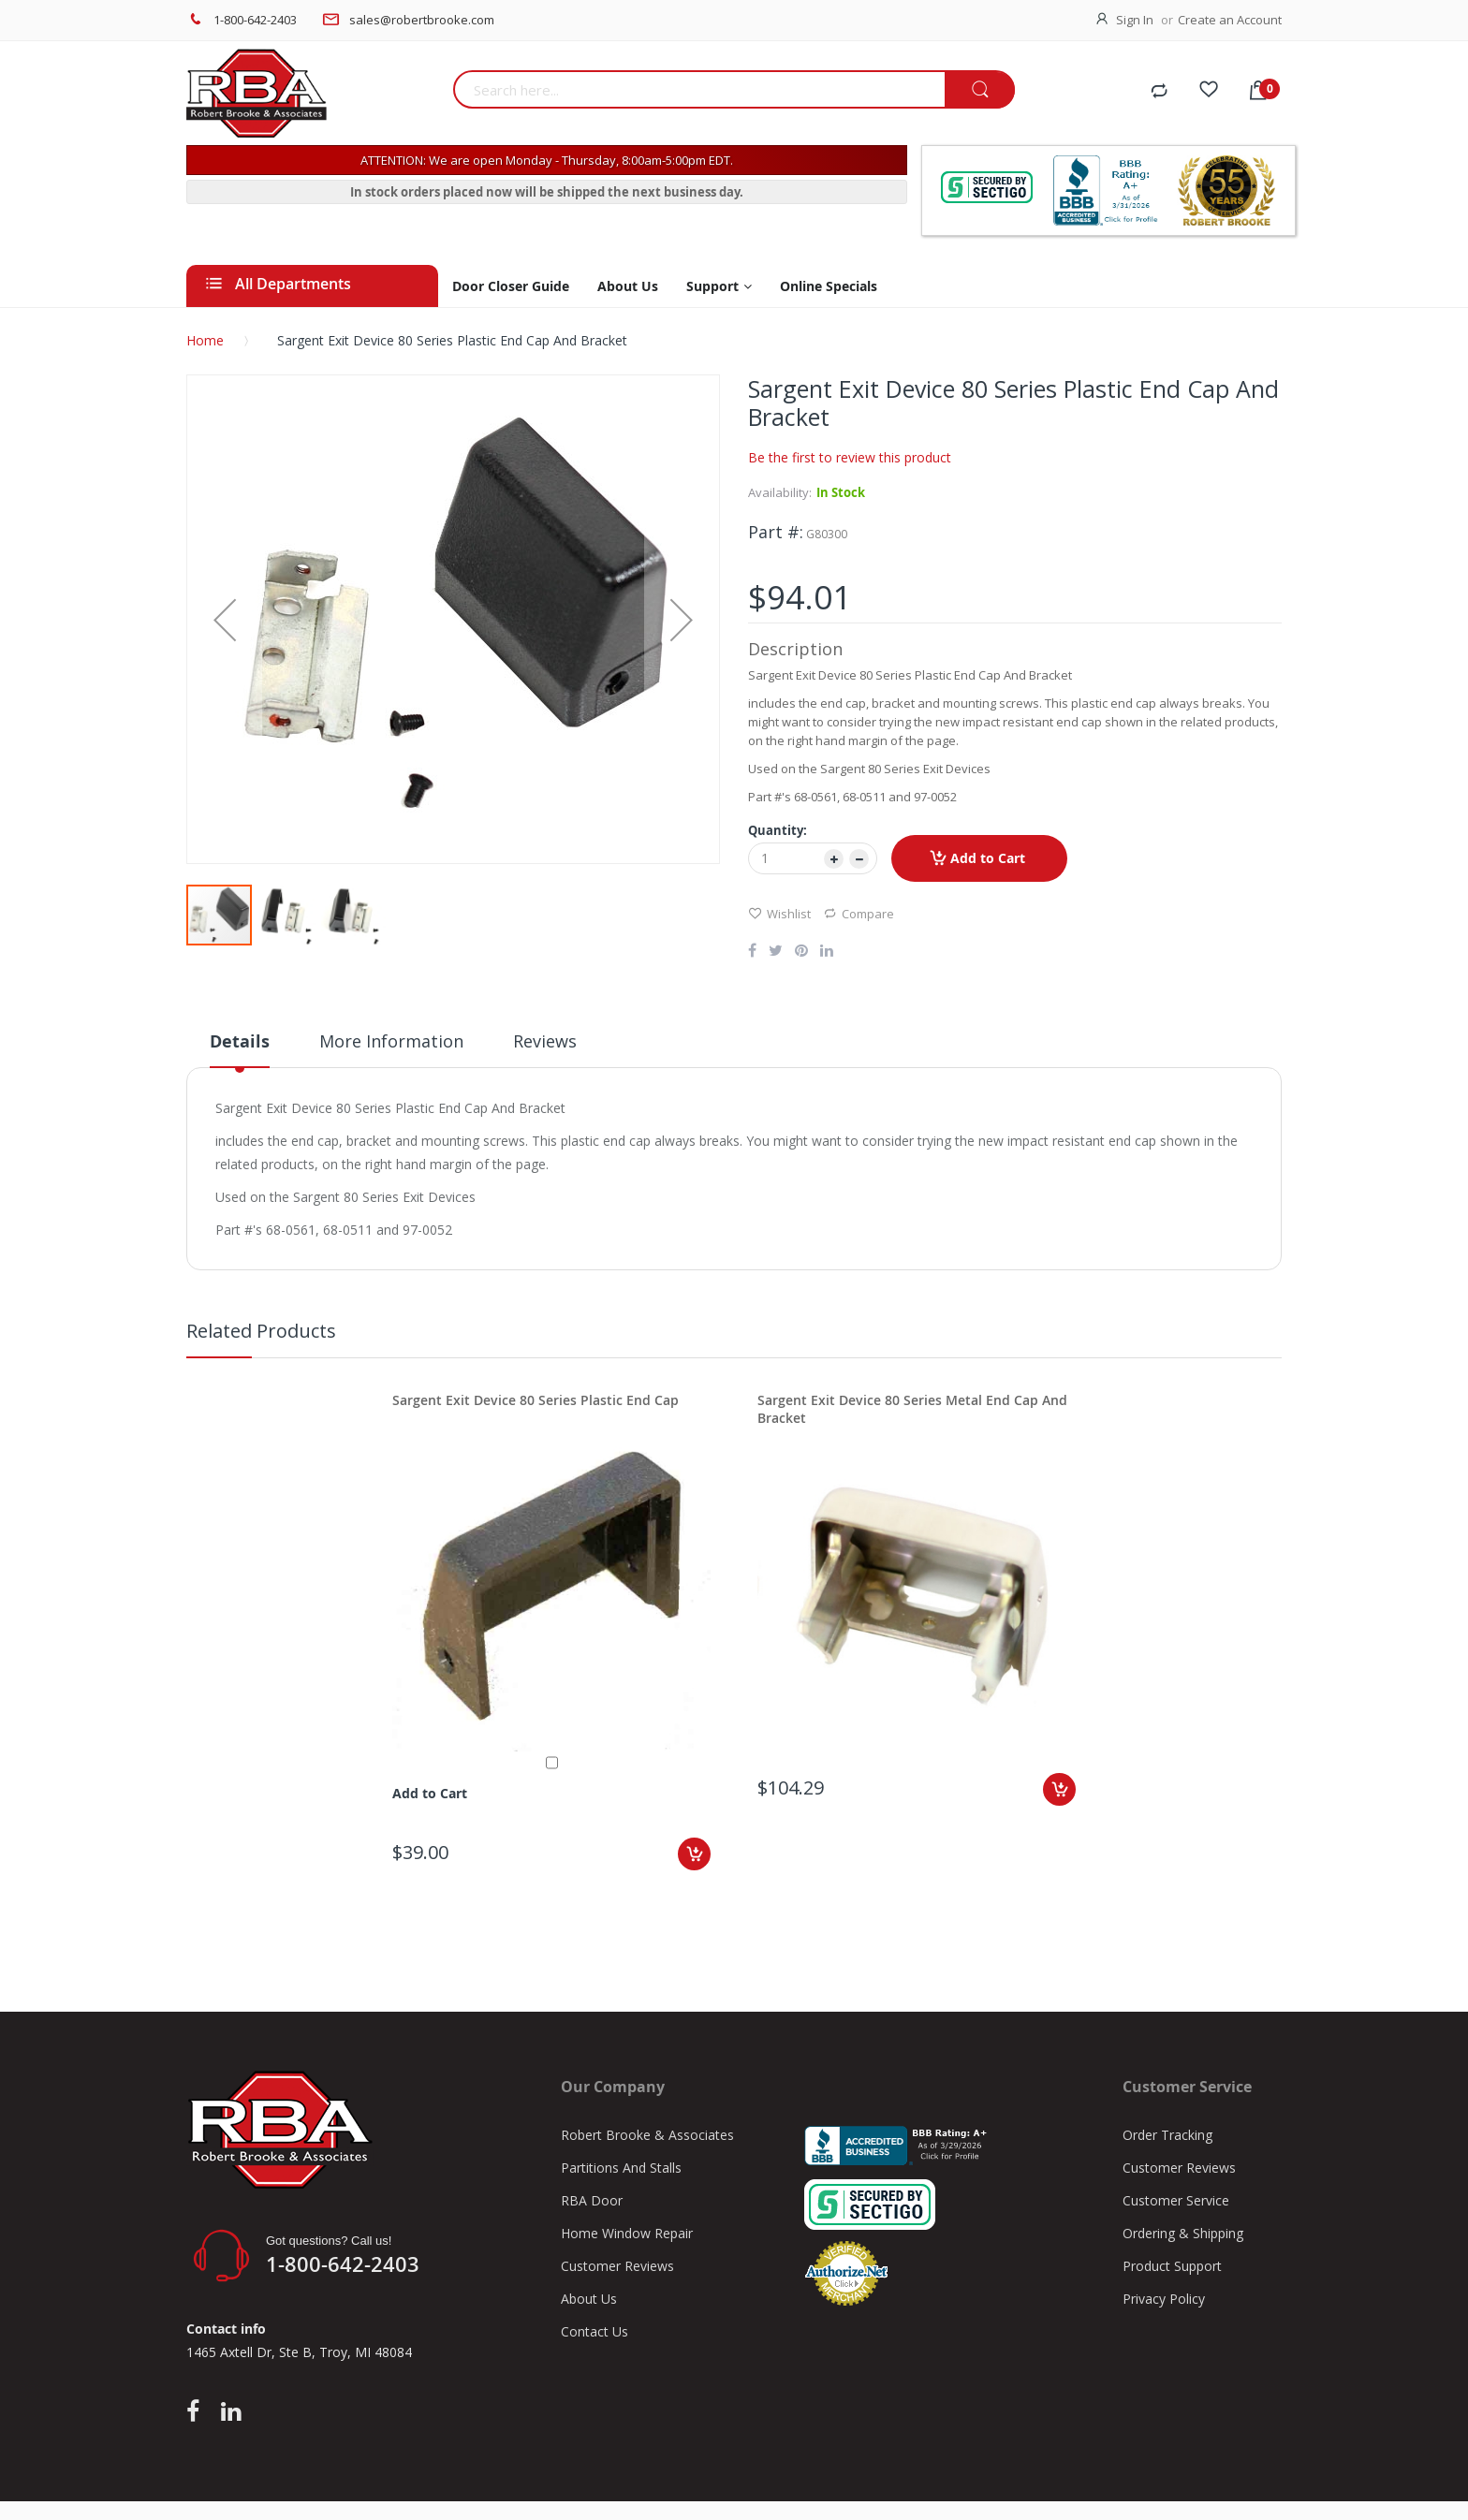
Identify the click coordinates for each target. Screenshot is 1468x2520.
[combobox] (699, 89)
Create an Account (1230, 19)
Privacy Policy (1164, 2299)
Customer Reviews (617, 2266)
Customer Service (1176, 2200)
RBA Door (592, 2200)
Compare (858, 913)
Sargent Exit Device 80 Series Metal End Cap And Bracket (912, 1409)
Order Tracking (1167, 2135)
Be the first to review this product (849, 457)
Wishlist (779, 913)
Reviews (545, 1041)
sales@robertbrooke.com (421, 19)
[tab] (239, 1048)
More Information (391, 1041)
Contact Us (594, 2331)
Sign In (1134, 19)
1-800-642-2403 (255, 19)
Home (205, 340)
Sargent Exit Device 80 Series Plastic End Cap (535, 1400)
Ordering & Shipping (1183, 2233)
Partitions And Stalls (621, 2167)
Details (240, 1041)
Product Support (1172, 2266)
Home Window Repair (627, 2233)
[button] (224, 619)
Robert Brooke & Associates (647, 2135)
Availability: (780, 492)
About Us (589, 2299)
